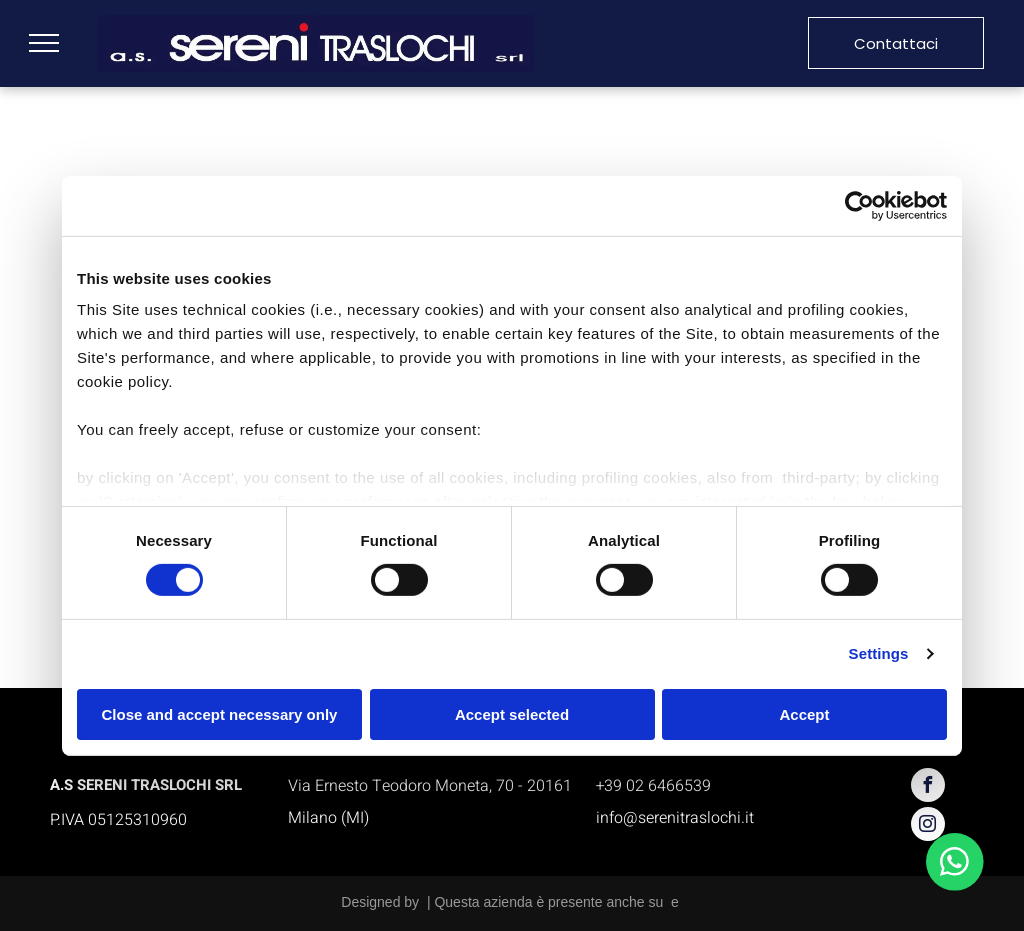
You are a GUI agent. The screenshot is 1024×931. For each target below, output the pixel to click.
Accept (804, 714)
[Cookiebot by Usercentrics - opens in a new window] (859, 205)
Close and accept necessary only (220, 714)
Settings (879, 653)
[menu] (44, 43)
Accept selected (512, 714)
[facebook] (928, 787)
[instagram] (928, 826)
